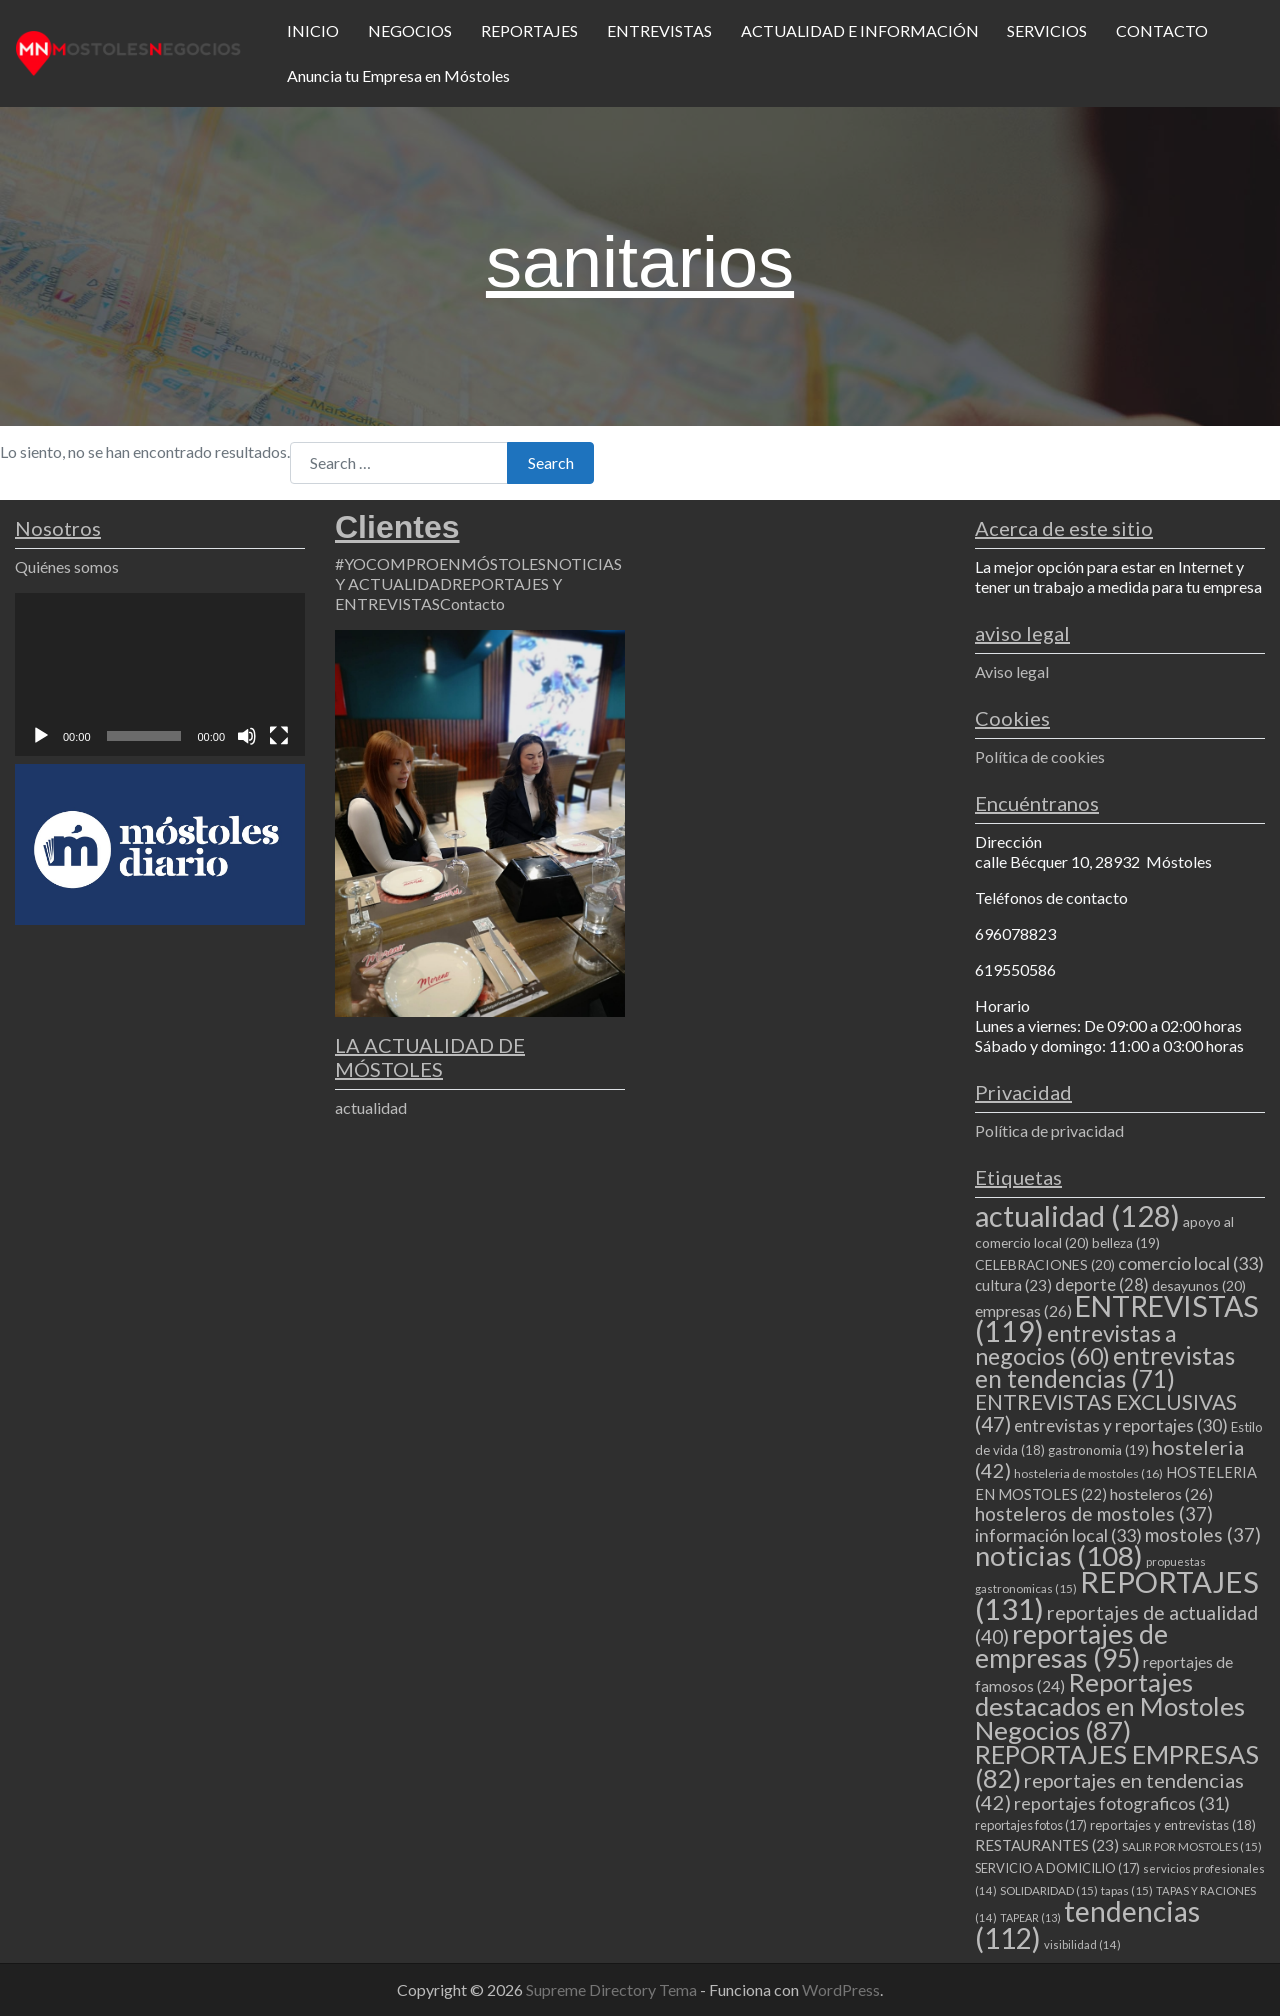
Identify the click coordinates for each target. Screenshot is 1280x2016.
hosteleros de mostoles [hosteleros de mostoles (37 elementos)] (1094, 1513)
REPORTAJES (529, 30)
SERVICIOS (1047, 30)
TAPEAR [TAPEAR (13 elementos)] (1030, 1917)
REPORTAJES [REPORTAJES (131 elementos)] (1117, 1595)
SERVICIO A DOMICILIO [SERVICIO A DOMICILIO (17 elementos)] (1057, 1868)
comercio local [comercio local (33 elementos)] (1191, 1263)
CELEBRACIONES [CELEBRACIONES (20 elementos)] (1045, 1264)
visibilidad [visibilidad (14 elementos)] (1082, 1944)
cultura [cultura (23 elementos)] (1013, 1285)
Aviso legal (1012, 671)
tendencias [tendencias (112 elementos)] (1087, 1924)
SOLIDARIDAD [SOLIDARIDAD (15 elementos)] (1049, 1890)
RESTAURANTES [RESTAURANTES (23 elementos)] (1047, 1845)
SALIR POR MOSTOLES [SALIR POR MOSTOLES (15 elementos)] (1192, 1846)
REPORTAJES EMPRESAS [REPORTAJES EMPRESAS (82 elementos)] (1117, 1766)
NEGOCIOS (410, 30)
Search (551, 462)
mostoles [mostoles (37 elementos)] (1203, 1534)
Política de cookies (1040, 756)
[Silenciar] (247, 736)
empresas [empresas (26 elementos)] (1023, 1310)
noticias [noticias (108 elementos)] (1059, 1555)
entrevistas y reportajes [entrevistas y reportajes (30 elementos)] (1121, 1425)
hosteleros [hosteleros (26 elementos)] (1161, 1493)
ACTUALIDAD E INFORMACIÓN (860, 30)
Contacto (472, 603)
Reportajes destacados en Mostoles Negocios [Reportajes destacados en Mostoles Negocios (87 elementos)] (1110, 1706)
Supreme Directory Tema (613, 1989)
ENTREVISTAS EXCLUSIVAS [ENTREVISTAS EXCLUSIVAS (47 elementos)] (1106, 1412)
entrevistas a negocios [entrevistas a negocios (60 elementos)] (1076, 1344)
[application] (160, 674)
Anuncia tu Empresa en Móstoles (398, 75)
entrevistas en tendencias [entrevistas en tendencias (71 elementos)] (1105, 1367)
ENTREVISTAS (659, 30)
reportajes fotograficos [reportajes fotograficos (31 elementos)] (1122, 1803)
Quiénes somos (67, 566)
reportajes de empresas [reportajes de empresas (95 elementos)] (1071, 1646)
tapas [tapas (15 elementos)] (1127, 1890)
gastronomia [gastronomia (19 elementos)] (1098, 1450)
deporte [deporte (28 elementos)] (1102, 1285)
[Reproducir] (41, 736)
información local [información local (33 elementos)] (1058, 1535)
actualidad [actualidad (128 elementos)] (1077, 1215)
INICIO (313, 30)
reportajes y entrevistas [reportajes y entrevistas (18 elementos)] (1173, 1825)
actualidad (371, 1107)
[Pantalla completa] (279, 736)
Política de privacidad (1049, 1130)
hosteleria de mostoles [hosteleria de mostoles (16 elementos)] (1088, 1473)
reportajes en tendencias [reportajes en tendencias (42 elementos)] (1109, 1791)
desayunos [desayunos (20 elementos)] (1199, 1285)
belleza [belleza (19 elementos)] (1126, 1243)
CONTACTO (1162, 30)
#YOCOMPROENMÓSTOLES (440, 563)
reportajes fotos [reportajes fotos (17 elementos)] (1031, 1825)
